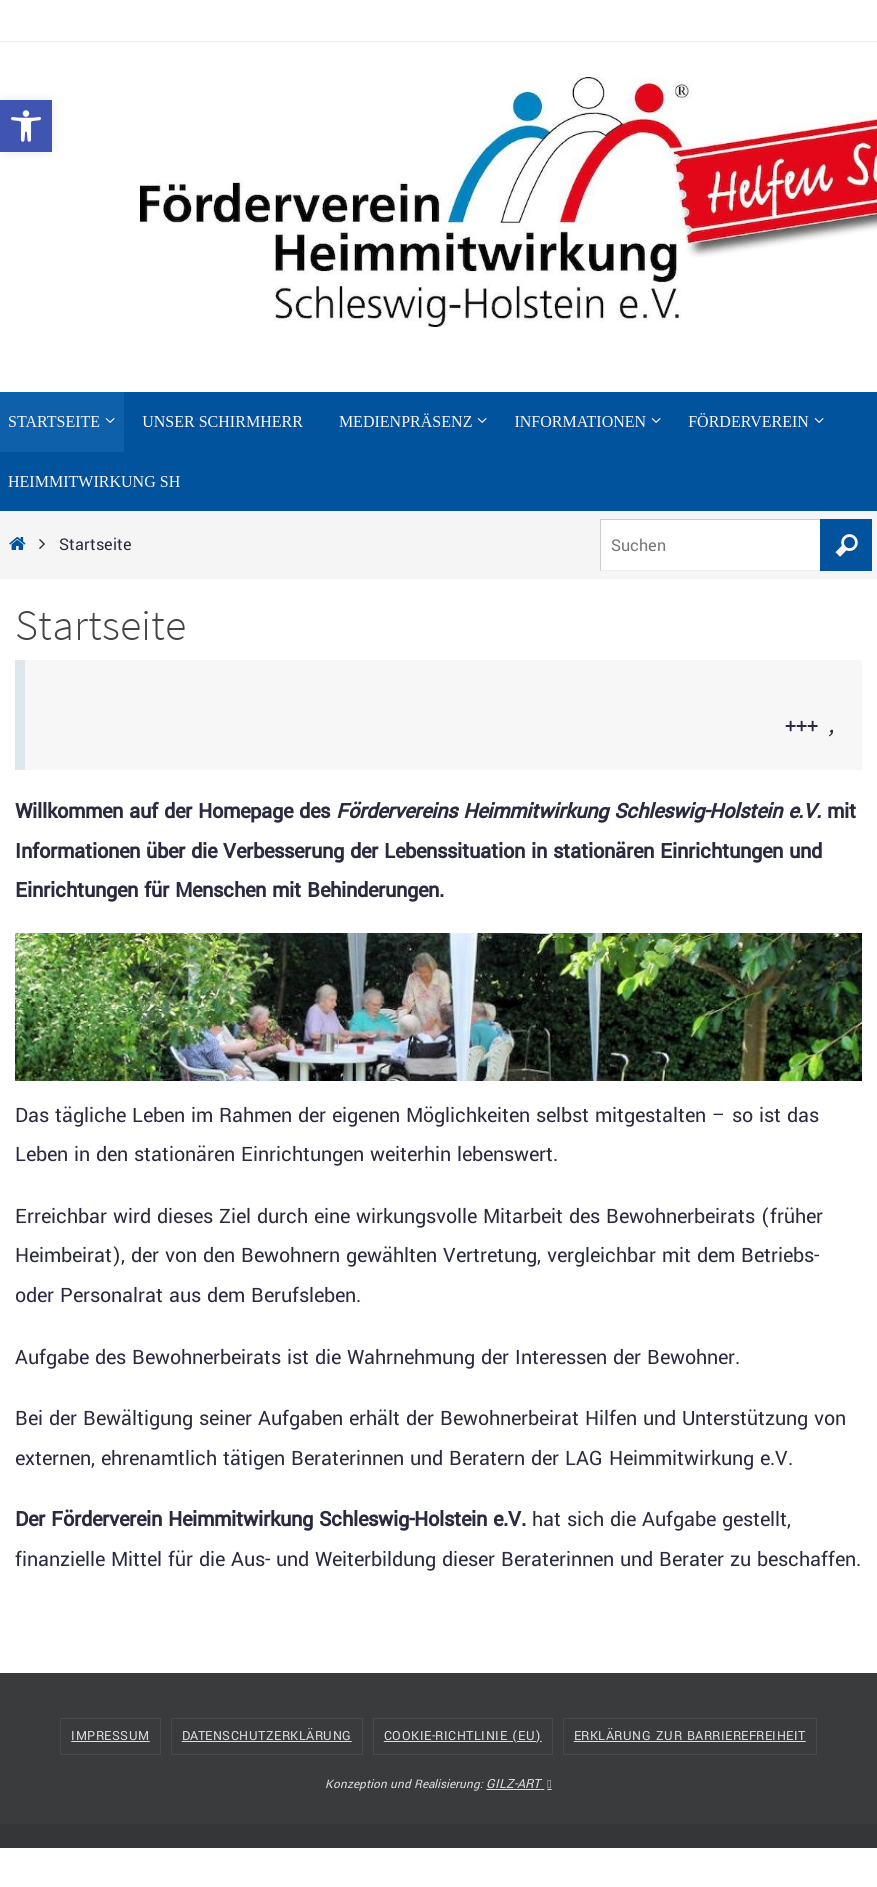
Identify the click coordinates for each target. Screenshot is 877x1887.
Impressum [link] (110, 1736)
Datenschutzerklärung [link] (267, 1736)
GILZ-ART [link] (518, 1784)
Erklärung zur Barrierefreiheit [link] (690, 1736)
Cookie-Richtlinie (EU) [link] (463, 1736)
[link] (26, 126)
